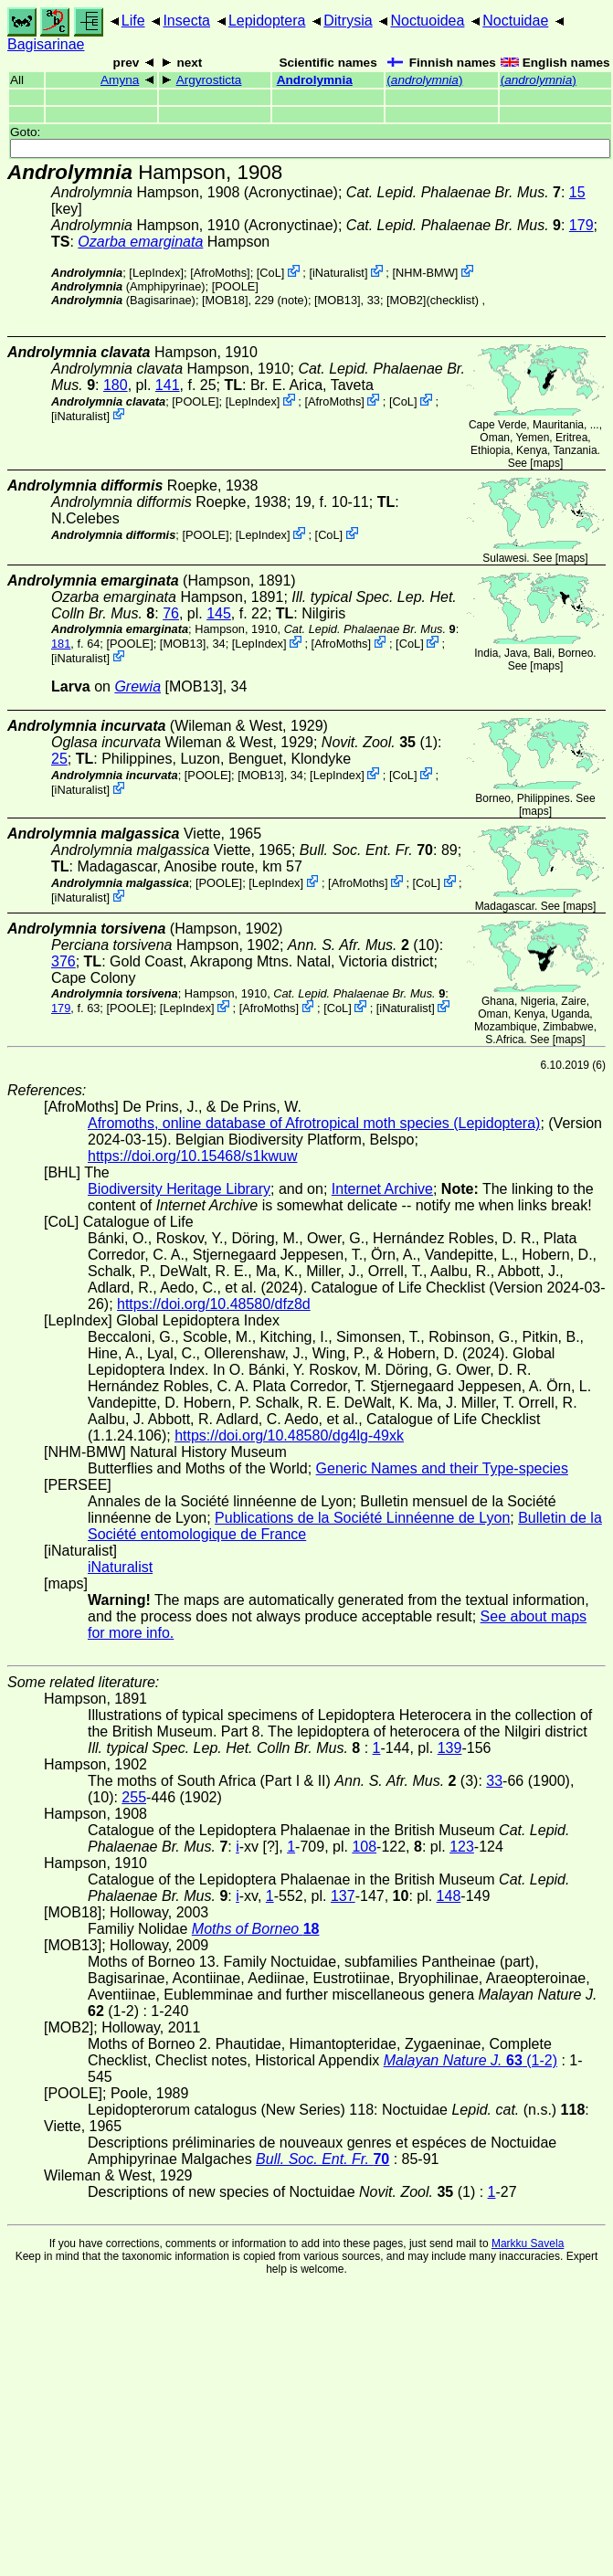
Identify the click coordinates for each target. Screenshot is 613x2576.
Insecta (186, 20)
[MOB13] (337, 300)
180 (115, 385)
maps (547, 463)
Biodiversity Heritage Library (179, 1189)
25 (59, 758)
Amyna (119, 80)
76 (171, 613)
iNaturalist (338, 273)
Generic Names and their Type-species (442, 1468)
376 (63, 961)
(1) (380, 742)
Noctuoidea (427, 20)
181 (60, 643)
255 (134, 1797)
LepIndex (156, 273)
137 (343, 1896)
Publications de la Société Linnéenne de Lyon (362, 1518)
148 (449, 1896)
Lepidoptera (267, 20)
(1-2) (470, 2060)
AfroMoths (220, 273)
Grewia (137, 686)
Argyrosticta (209, 80)
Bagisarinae (46, 44)
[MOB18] (225, 300)
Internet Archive (382, 1189)
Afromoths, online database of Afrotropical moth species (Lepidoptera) (314, 1123)
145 (218, 613)
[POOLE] (235, 286)
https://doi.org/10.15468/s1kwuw (192, 1156)
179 (581, 225)
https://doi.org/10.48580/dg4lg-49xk (289, 1435)
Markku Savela (527, 2243)
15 (577, 192)
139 (450, 1748)
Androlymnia (315, 80)
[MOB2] (406, 300)
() (424, 80)
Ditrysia (347, 20)
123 (461, 1846)
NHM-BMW (425, 273)
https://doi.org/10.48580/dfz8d (214, 1304)
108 (364, 1846)
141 (167, 385)
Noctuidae (515, 20)
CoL (269, 273)
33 (494, 1781)
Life (133, 20)
